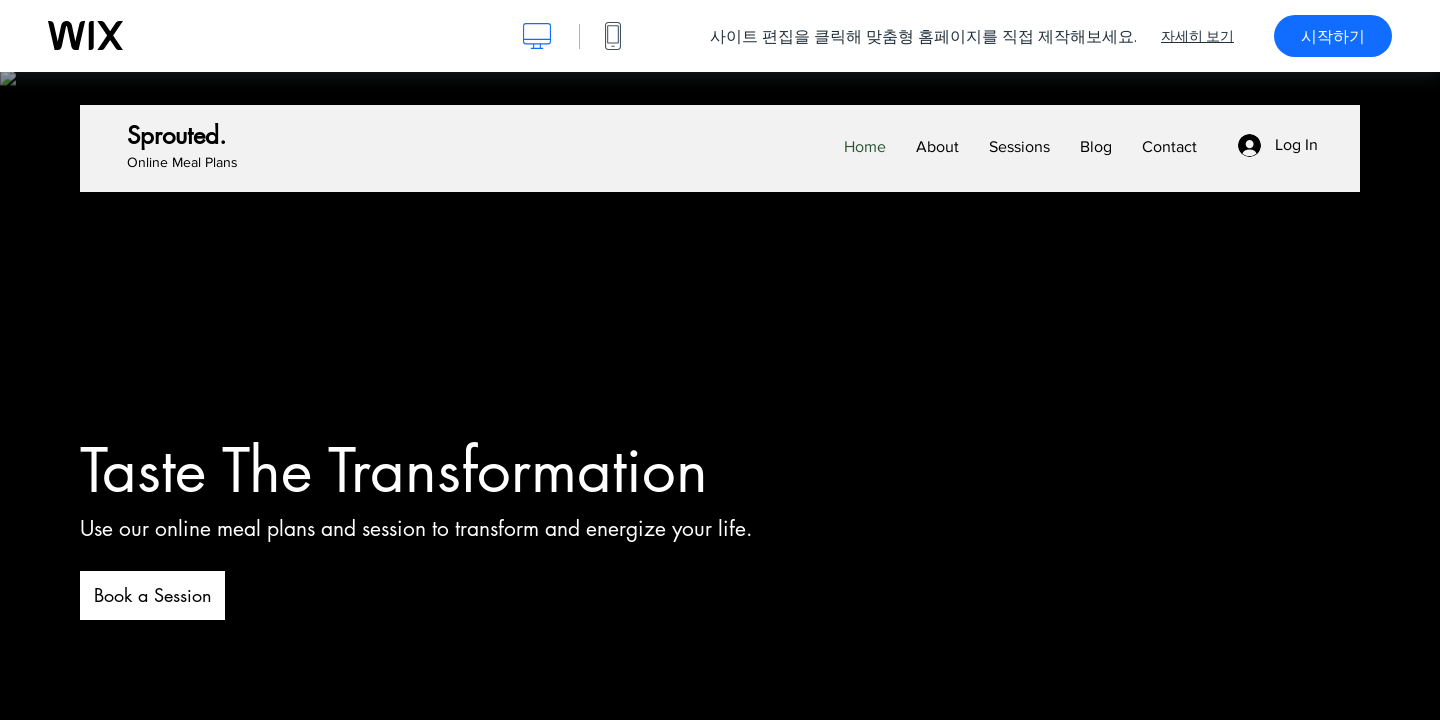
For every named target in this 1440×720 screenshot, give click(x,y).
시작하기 (1333, 36)
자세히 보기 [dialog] (1197, 36)
